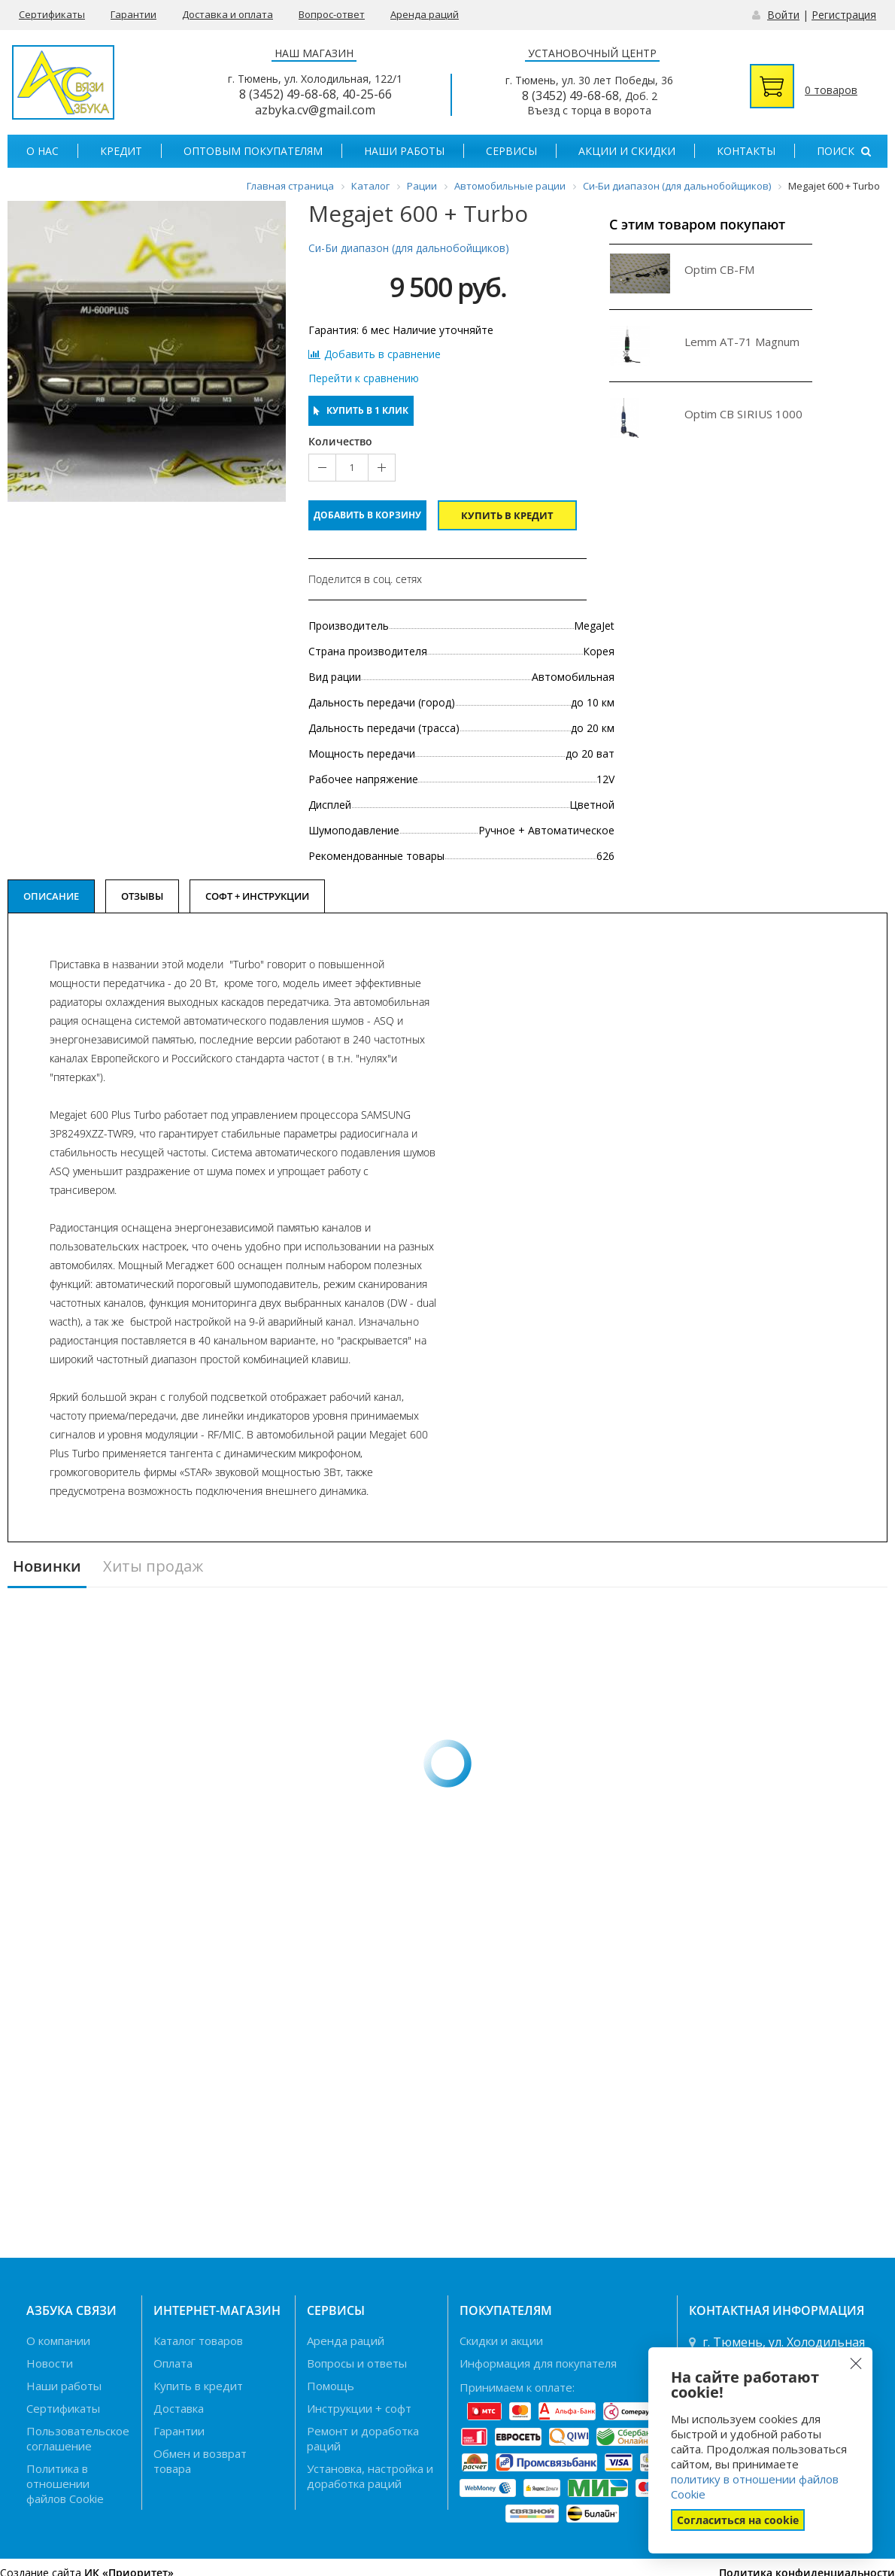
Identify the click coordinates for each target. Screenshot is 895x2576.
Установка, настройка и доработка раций (370, 2476)
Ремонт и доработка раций (363, 2438)
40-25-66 (367, 94)
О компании (58, 2340)
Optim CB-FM (719, 269)
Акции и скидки (626, 151)
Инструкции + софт (359, 2408)
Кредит (121, 151)
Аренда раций (424, 14)
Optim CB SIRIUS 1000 (743, 413)
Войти (783, 15)
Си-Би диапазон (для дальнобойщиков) (408, 248)
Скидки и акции (501, 2340)
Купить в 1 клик (361, 410)
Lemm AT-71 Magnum (741, 341)
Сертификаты (52, 14)
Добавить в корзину (367, 515)
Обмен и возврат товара (200, 2461)
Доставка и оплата (227, 14)
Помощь (330, 2385)
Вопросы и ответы (357, 2363)
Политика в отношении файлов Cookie (65, 2483)
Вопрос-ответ (332, 14)
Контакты (746, 151)
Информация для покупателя (538, 2363)
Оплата (173, 2363)
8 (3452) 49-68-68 (287, 94)
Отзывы (142, 896)
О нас (42, 151)
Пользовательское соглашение (77, 2438)
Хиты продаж (153, 1566)
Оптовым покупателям (253, 151)
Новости (49, 2363)
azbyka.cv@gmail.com (315, 110)
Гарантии (133, 14)
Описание (51, 896)
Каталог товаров (198, 2340)
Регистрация (844, 15)
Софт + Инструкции (257, 896)
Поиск (844, 151)
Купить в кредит (507, 515)
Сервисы (511, 151)
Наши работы (404, 151)
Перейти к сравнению (363, 378)
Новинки (47, 1566)
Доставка (178, 2408)
